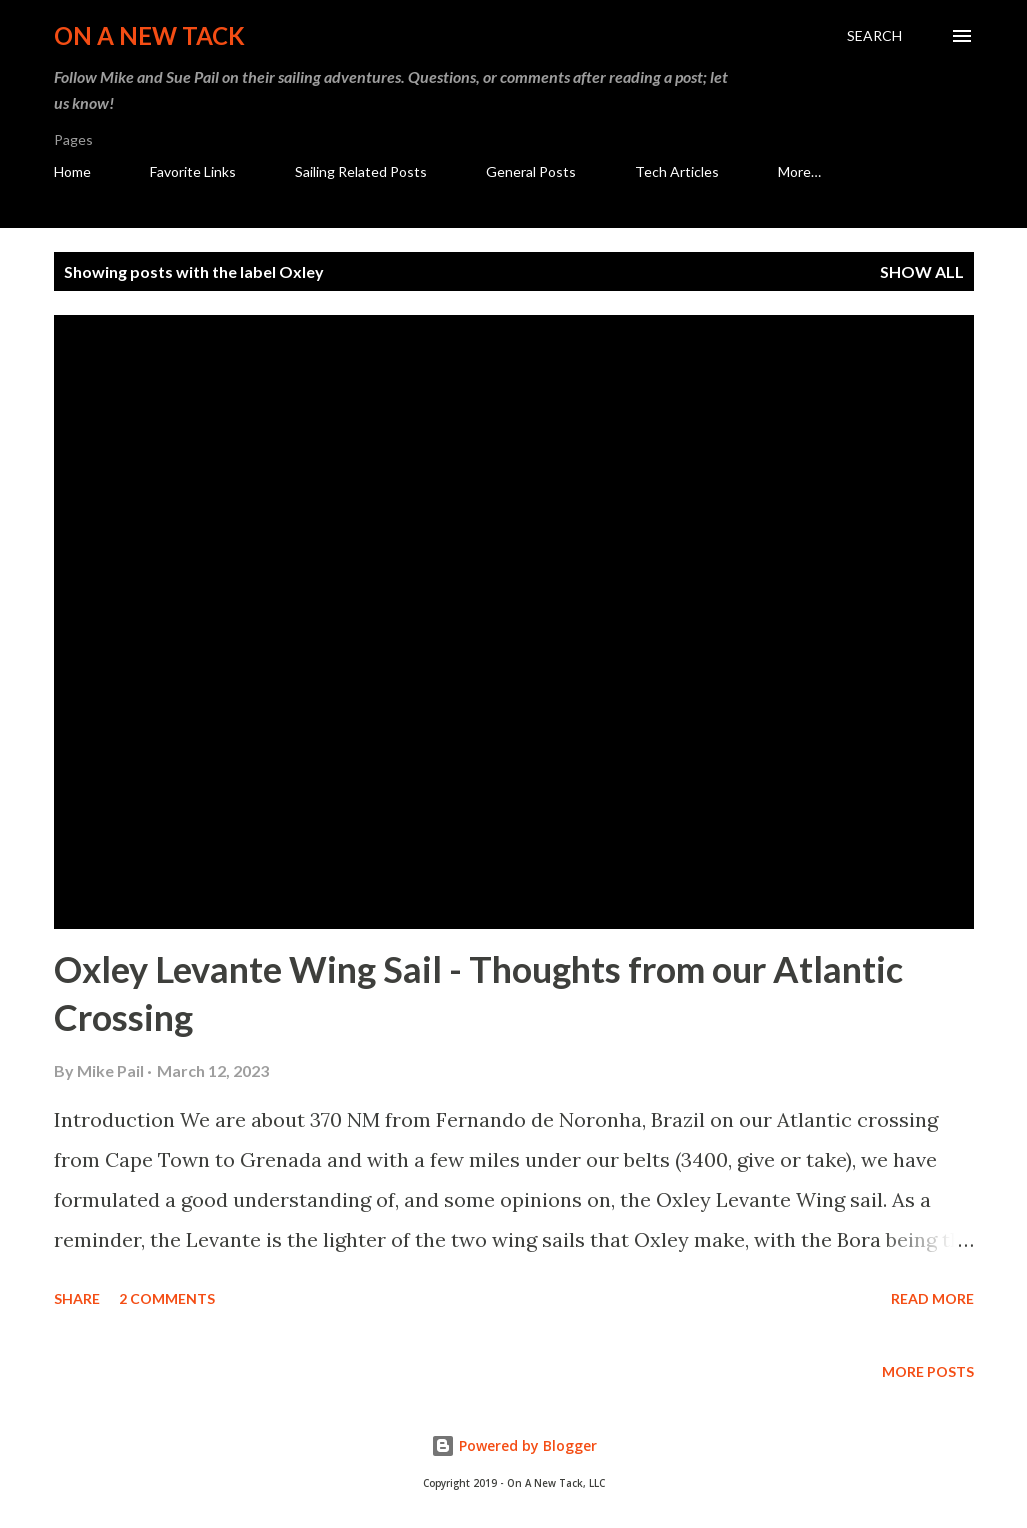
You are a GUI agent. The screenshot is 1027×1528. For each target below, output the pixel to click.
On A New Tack (149, 35)
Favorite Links (193, 171)
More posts (928, 1371)
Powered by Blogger (514, 1445)
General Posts (531, 171)
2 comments (167, 1298)
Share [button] (77, 1298)
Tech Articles (677, 171)
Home (72, 171)
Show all (922, 271)
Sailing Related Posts (361, 171)
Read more (932, 1298)
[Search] (874, 36)
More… (799, 171)
